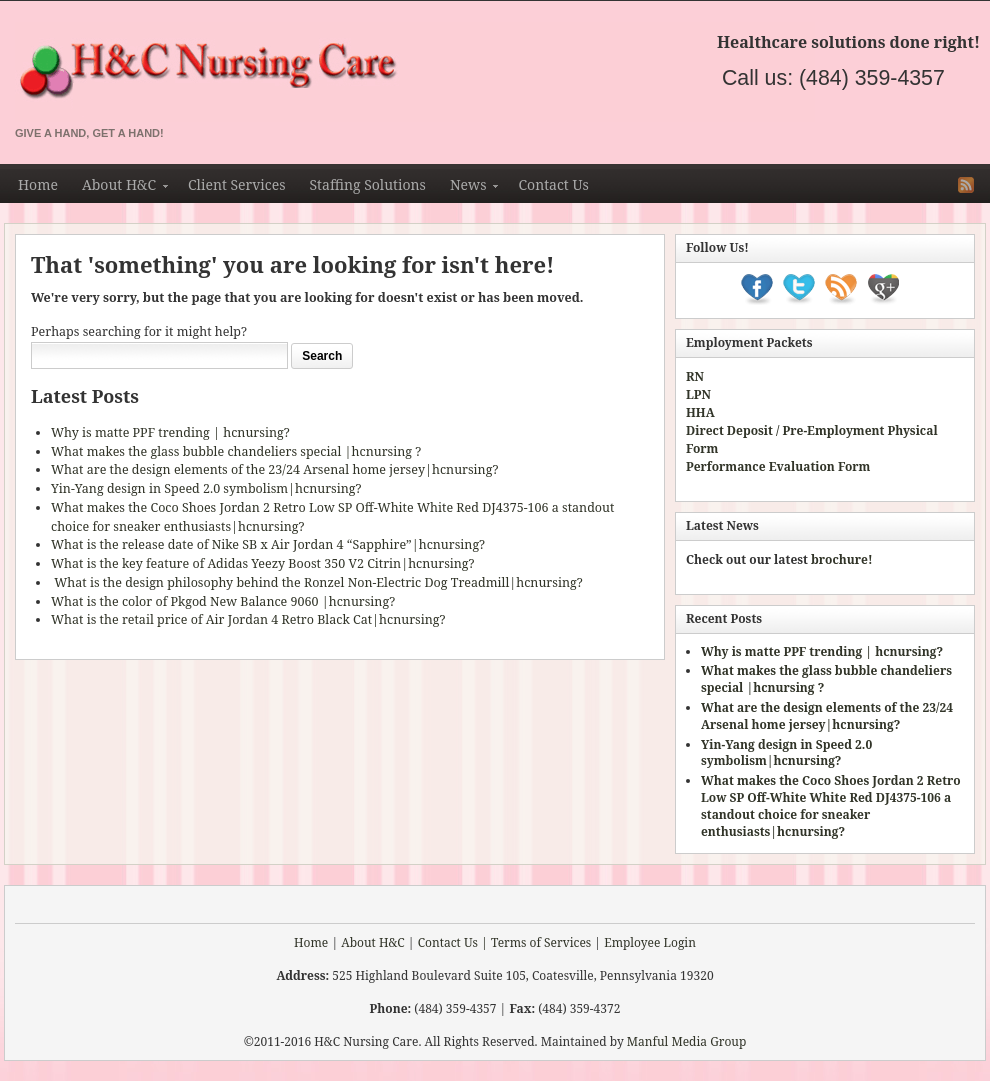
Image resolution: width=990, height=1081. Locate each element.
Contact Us (553, 184)
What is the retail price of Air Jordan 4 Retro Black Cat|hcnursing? (248, 619)
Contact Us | (453, 942)
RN (695, 376)
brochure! (842, 559)
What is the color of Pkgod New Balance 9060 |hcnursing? (223, 601)
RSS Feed (966, 185)
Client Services (236, 184)
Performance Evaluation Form (778, 466)
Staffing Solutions (367, 184)
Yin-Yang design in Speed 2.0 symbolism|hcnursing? (206, 488)
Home (38, 184)
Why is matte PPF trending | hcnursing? (170, 432)
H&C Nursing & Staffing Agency (415, 72)
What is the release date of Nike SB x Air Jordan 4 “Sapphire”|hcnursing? (268, 544)
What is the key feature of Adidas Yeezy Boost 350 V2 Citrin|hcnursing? (262, 563)
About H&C (119, 188)
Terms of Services (541, 942)
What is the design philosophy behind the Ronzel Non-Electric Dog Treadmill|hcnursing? (317, 582)
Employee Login (650, 942)
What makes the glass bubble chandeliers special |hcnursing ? (236, 451)
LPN (698, 394)
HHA (700, 412)
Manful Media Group (687, 1041)
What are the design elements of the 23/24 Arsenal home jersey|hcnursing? (274, 469)
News (468, 188)
